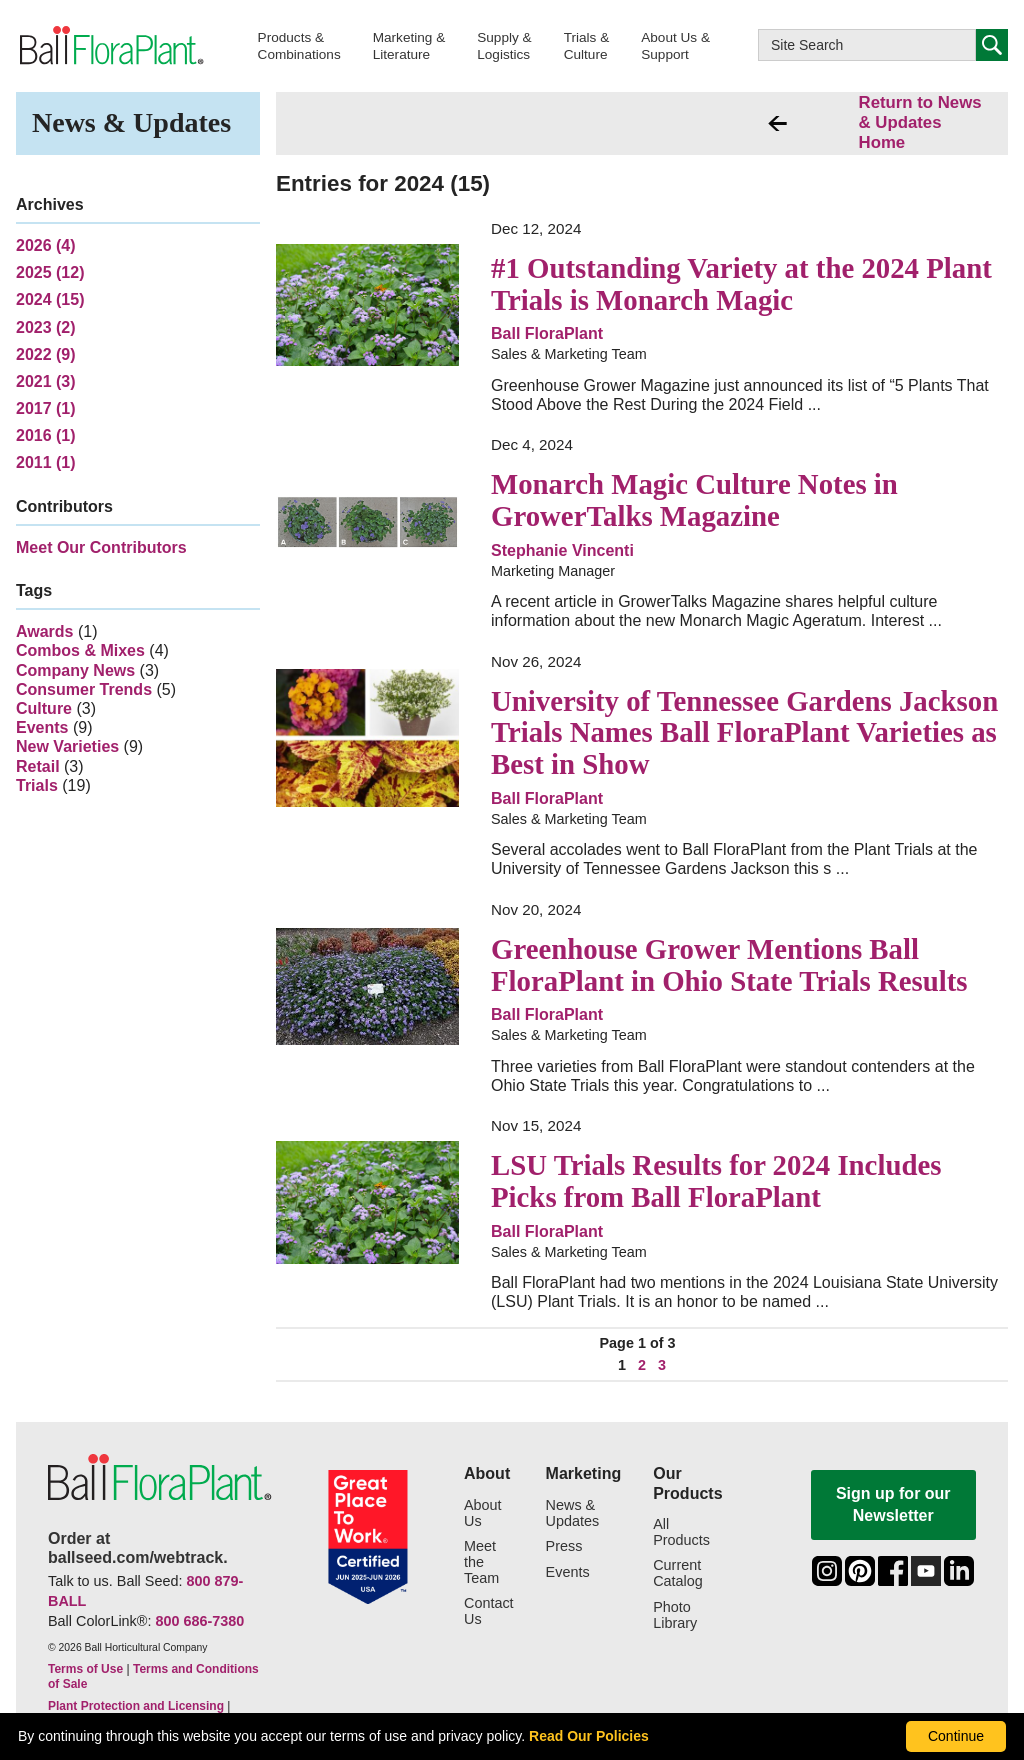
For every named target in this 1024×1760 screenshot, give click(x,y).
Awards (45, 631)
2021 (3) (46, 381)
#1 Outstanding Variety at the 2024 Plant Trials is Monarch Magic (741, 284)
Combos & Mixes (80, 650)
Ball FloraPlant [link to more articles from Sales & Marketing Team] (547, 333)
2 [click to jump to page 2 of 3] (642, 1365)
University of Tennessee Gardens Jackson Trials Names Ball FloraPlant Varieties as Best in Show (744, 732)
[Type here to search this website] (867, 45)
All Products (681, 1532)
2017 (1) (46, 408)
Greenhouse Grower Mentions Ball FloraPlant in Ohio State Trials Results (729, 965)
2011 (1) (46, 462)
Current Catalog (678, 1573)
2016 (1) (46, 435)
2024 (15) (50, 299)
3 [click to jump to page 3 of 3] (662, 1365)
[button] (299, 45)
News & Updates (573, 1513)
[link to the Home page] (110, 45)
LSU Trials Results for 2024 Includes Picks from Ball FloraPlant (716, 1181)
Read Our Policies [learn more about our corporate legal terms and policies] (589, 1736)
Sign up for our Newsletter (893, 1504)
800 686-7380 (199, 1621)
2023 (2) (46, 327)
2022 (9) (46, 354)
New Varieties (67, 746)
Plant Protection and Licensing (136, 1706)
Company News (75, 670)
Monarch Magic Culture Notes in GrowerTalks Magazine (694, 500)
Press (564, 1546)
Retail (38, 766)
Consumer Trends (84, 689)
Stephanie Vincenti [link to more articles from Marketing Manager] (562, 550)
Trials (37, 785)
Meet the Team (481, 1562)
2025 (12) (50, 272)
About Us (483, 1513)
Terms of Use (85, 1669)
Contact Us (489, 1611)
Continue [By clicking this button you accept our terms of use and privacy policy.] (956, 1736)
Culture (44, 708)
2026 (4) (46, 245)
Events (42, 727)
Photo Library (675, 1615)
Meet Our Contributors (101, 547)
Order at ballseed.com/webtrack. (138, 1548)
